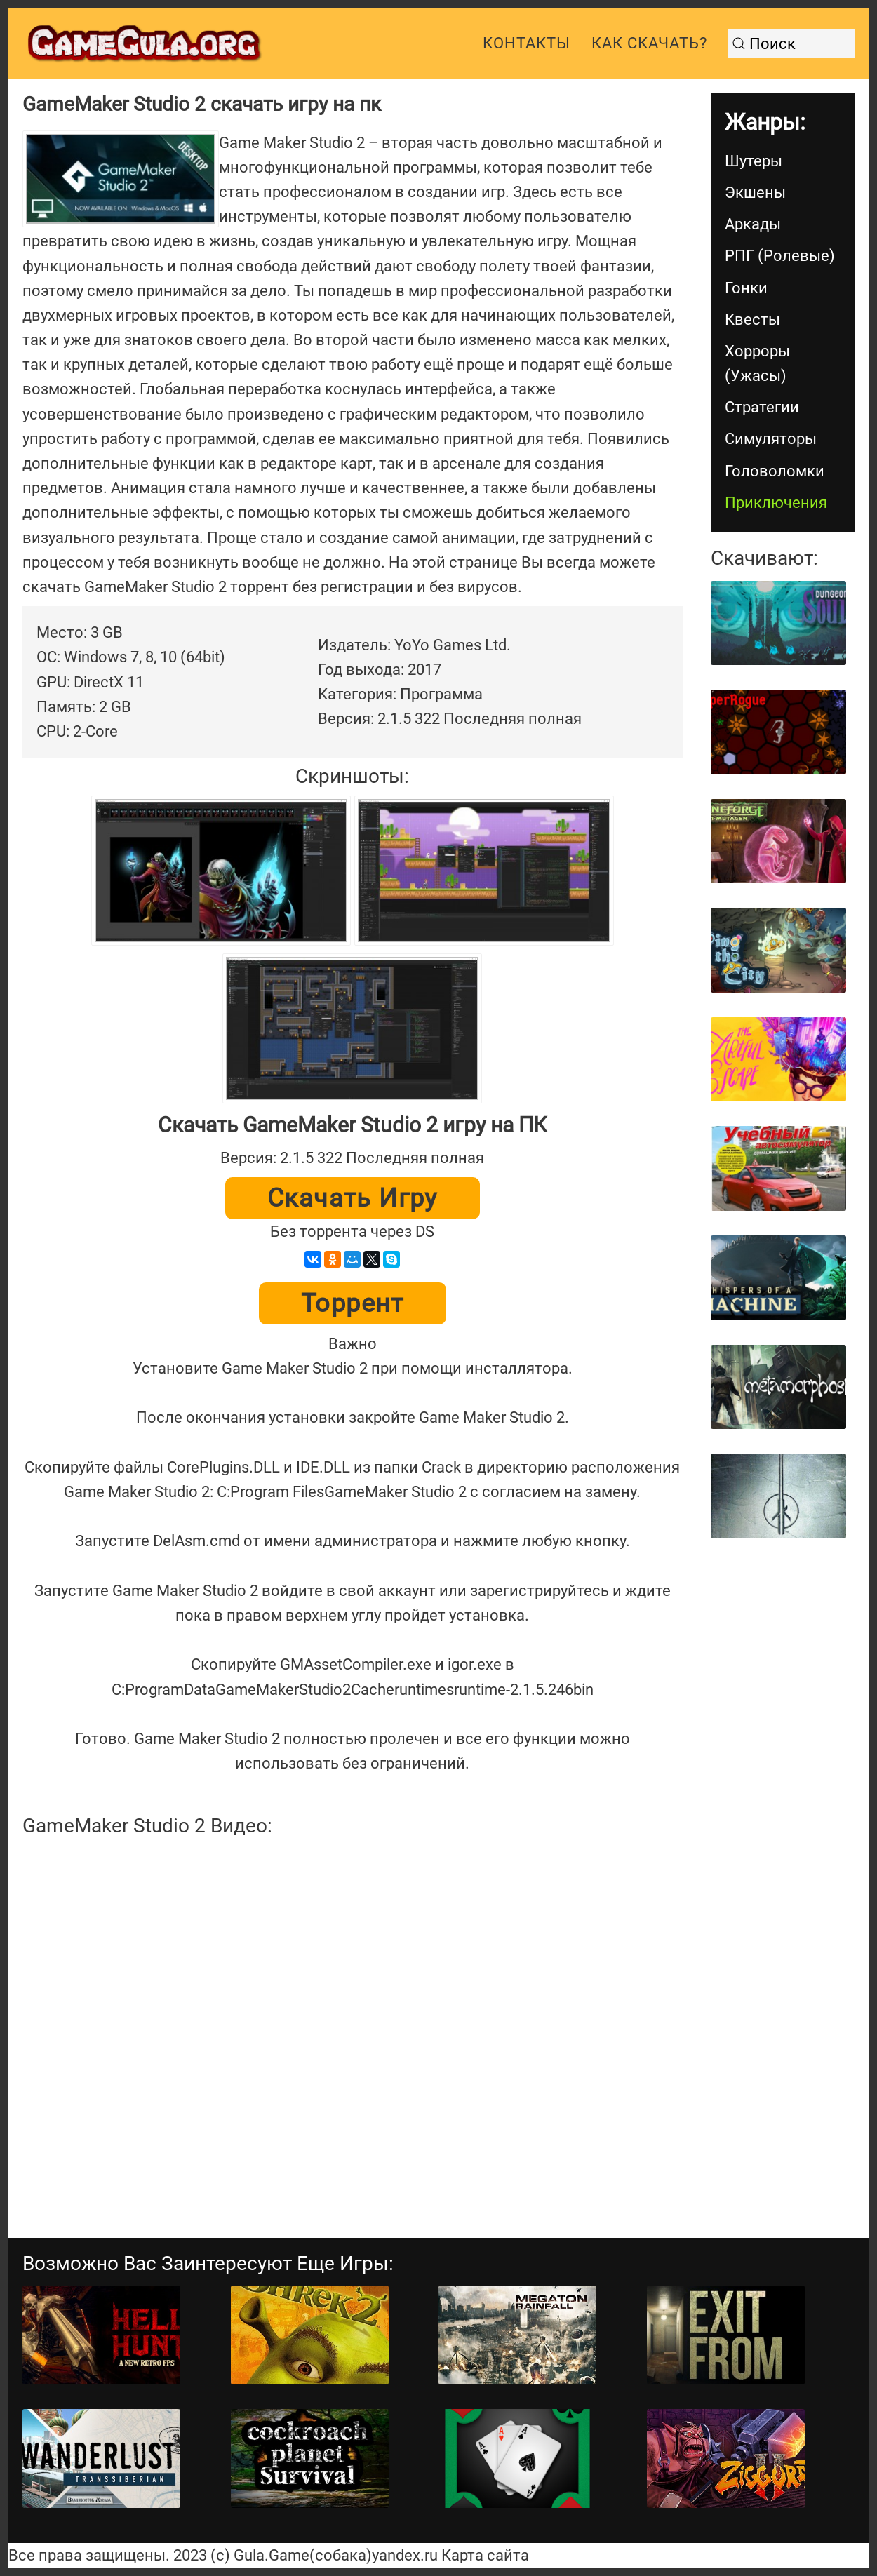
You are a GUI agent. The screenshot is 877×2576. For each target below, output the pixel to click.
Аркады (753, 224)
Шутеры (753, 161)
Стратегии (762, 407)
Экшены (755, 192)
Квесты (752, 319)
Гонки (746, 288)
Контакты (526, 43)
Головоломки (774, 471)
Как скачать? (649, 43)
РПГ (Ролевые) (780, 255)
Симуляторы (771, 439)
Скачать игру (352, 1198)
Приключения (776, 502)
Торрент (352, 1303)
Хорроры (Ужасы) (757, 363)
